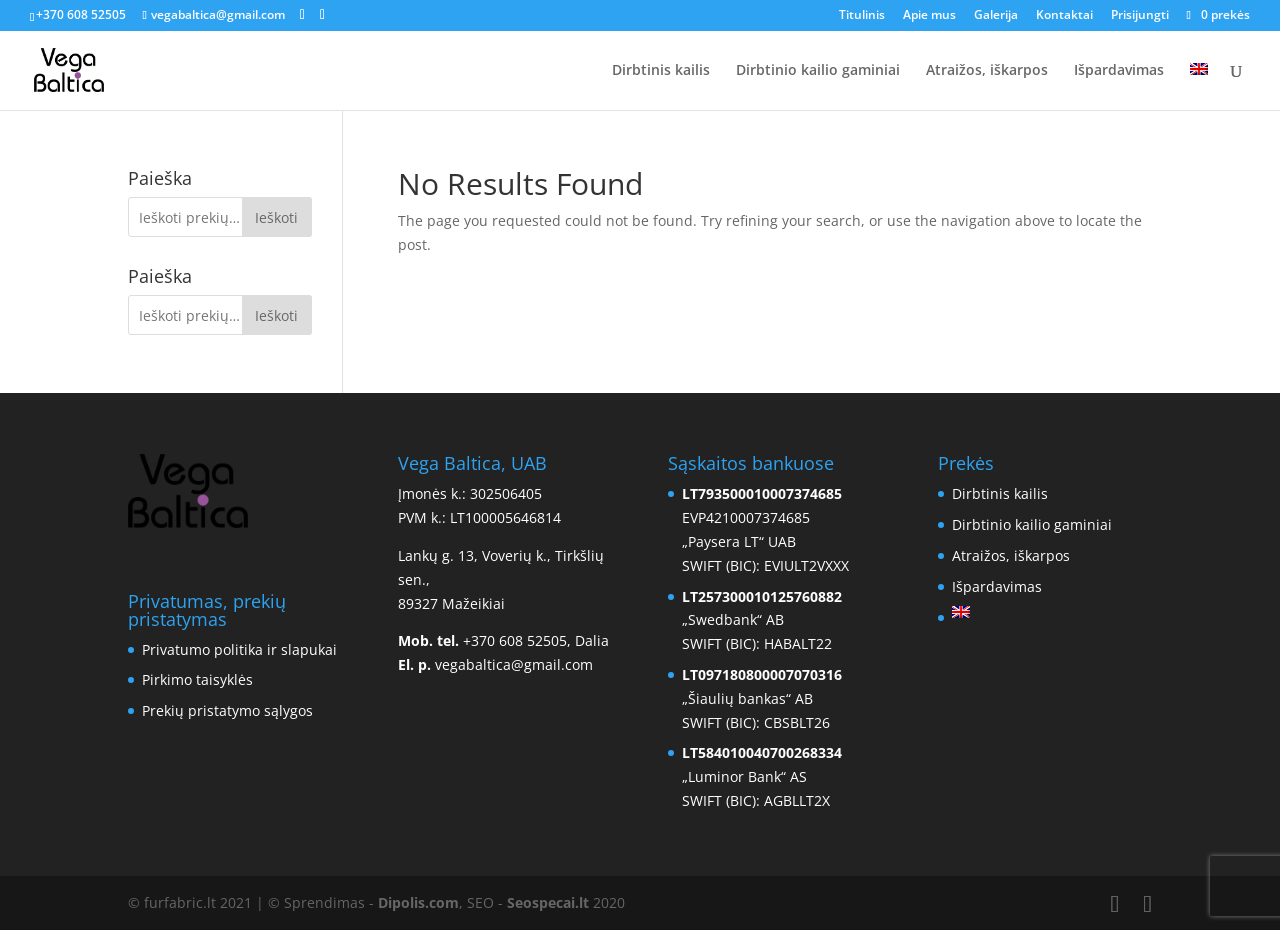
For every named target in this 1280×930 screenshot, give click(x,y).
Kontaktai (1064, 16)
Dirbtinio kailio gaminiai (818, 71)
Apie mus (929, 16)
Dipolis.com (418, 902)
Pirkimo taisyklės (197, 679)
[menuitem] (1199, 86)
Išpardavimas (1119, 71)
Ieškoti (276, 217)
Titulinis (862, 16)
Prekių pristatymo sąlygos (227, 710)
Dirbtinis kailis (661, 71)
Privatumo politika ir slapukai (239, 649)
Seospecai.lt (548, 902)
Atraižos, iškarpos (987, 71)
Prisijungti (1140, 16)
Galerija (996, 16)
